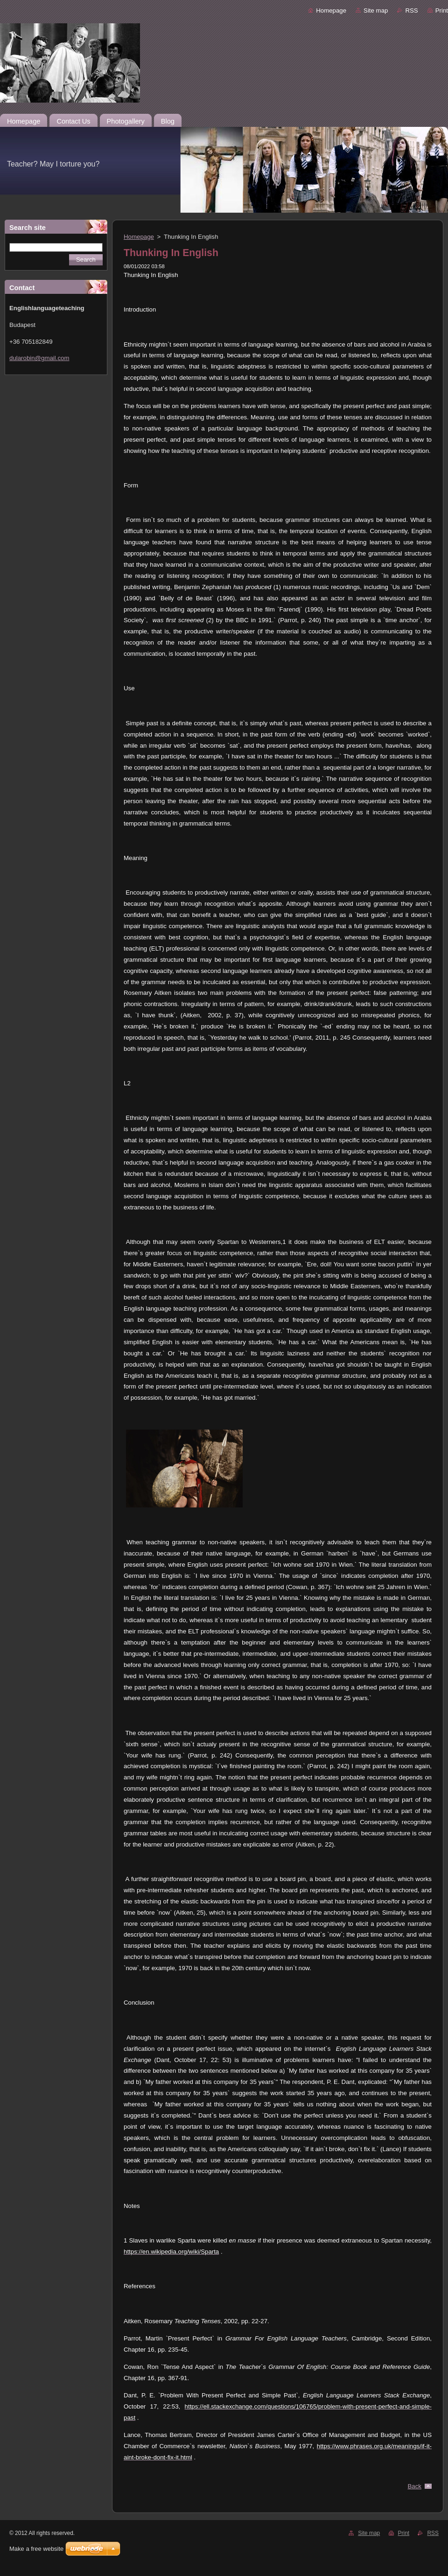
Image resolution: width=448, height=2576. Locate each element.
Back (415, 2486)
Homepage (331, 10)
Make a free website (36, 2548)
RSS (411, 10)
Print (441, 10)
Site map (376, 10)
